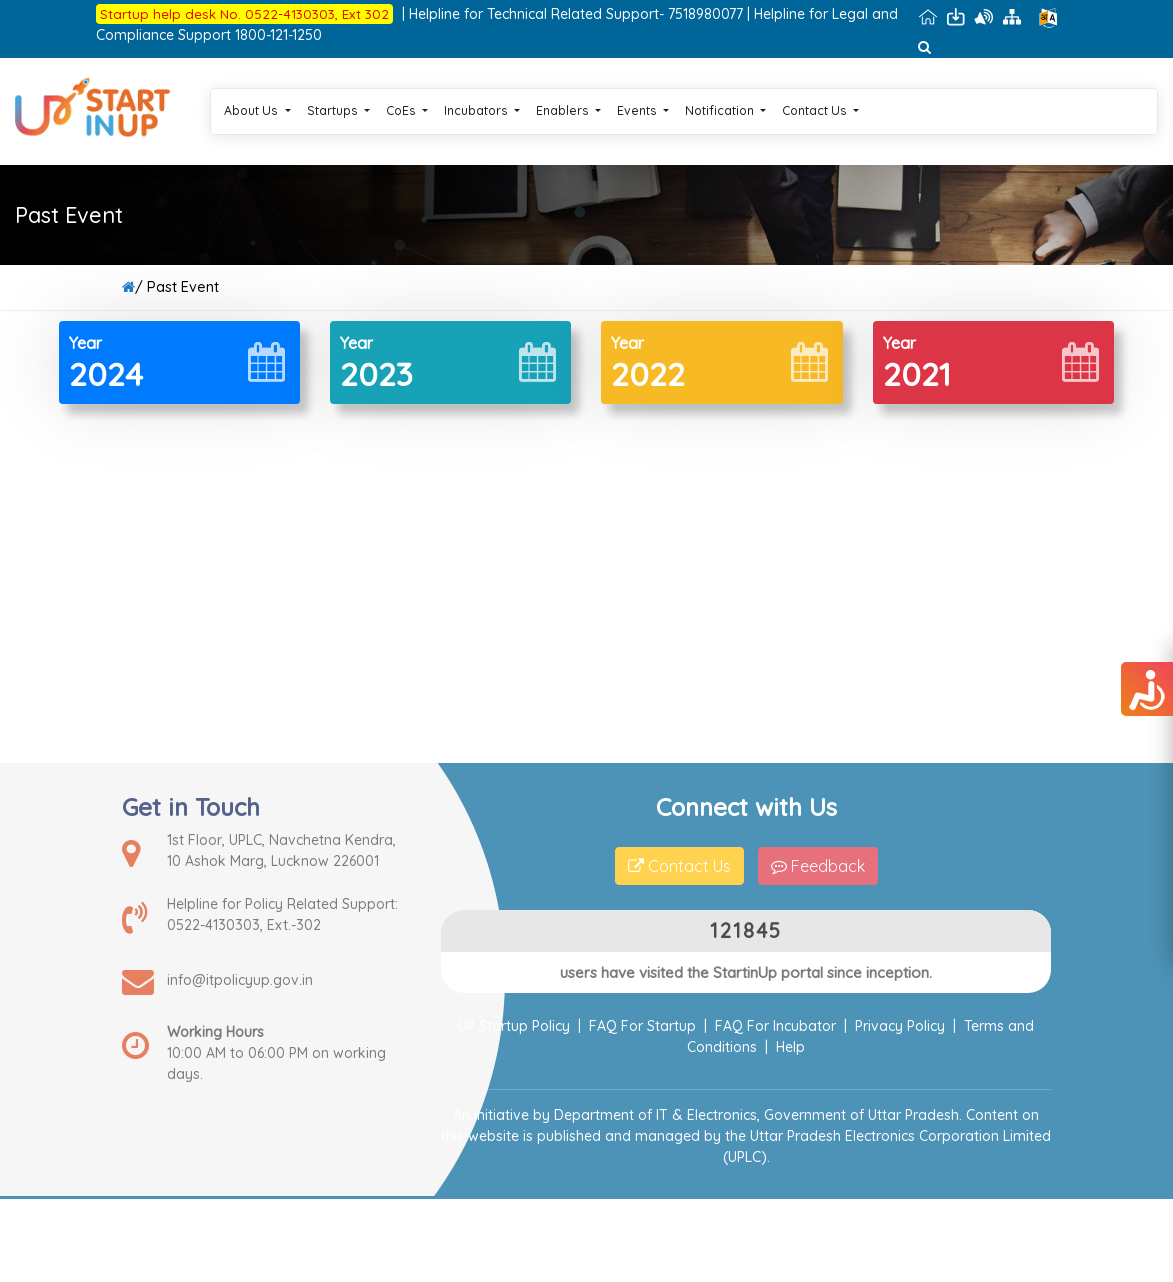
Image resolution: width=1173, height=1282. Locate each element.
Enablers (568, 110)
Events (643, 110)
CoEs (407, 110)
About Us (257, 110)
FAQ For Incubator (775, 1026)
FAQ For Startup (642, 1026)
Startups (338, 110)
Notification (725, 110)
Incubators (482, 110)
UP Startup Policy (514, 1026)
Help (790, 1047)
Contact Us (820, 110)
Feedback (818, 866)
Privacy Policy (900, 1026)
